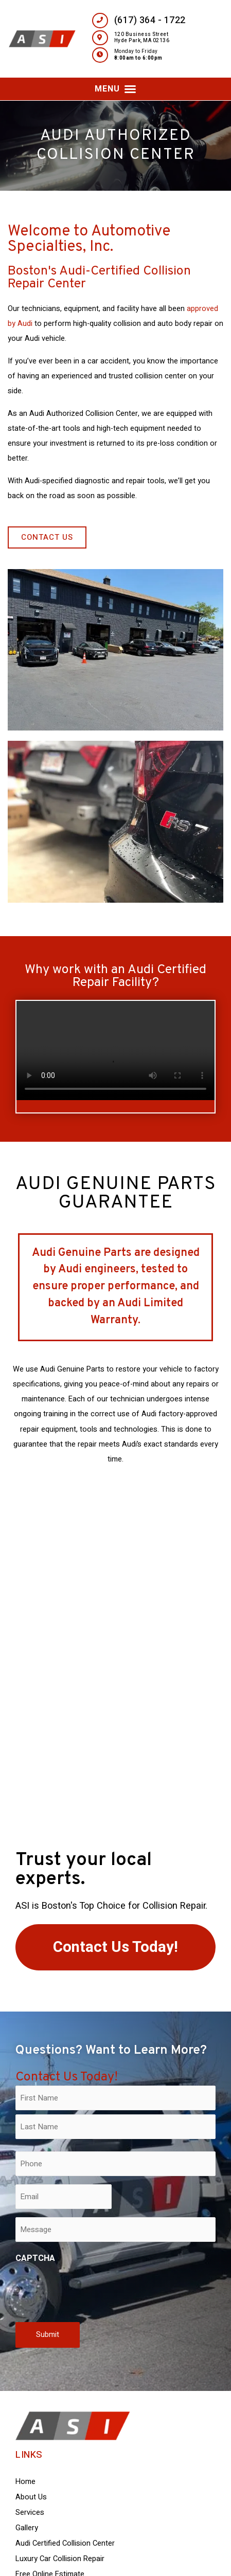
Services (29, 2512)
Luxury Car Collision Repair (59, 2558)
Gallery (26, 2528)
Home (25, 2481)
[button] (115, 89)
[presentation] (93, 2291)
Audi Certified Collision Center (65, 2543)
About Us (31, 2497)
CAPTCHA (35, 2258)
